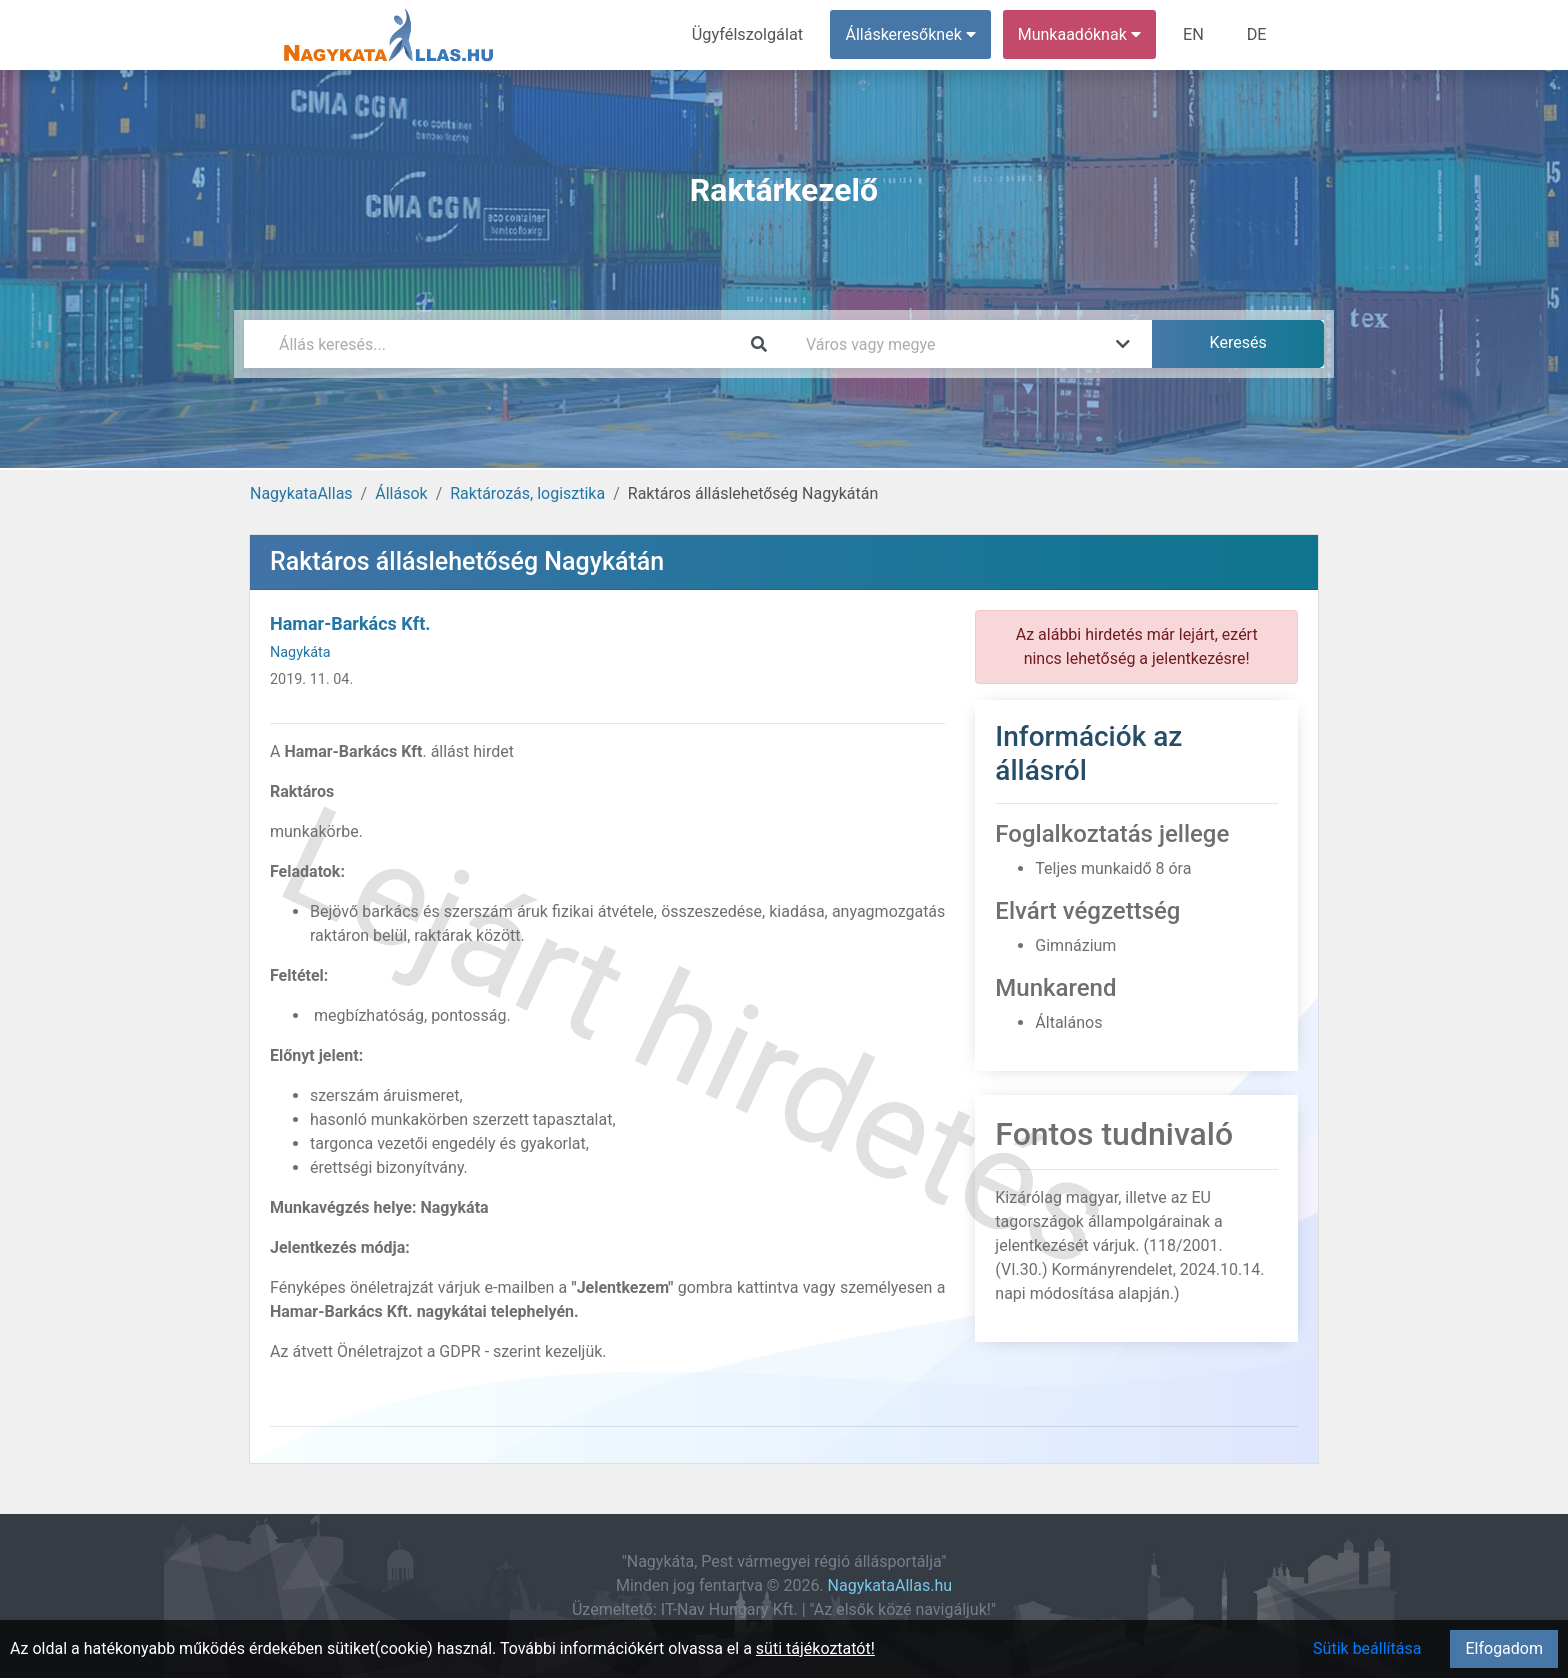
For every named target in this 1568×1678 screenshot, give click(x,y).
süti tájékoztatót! (815, 1648)
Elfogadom (1504, 1648)
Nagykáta (300, 652)
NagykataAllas (301, 493)
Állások (401, 493)
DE (1257, 34)
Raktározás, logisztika (527, 493)
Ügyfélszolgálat (750, 34)
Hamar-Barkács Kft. (350, 623)
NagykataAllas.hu (890, 1585)
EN (1195, 34)
